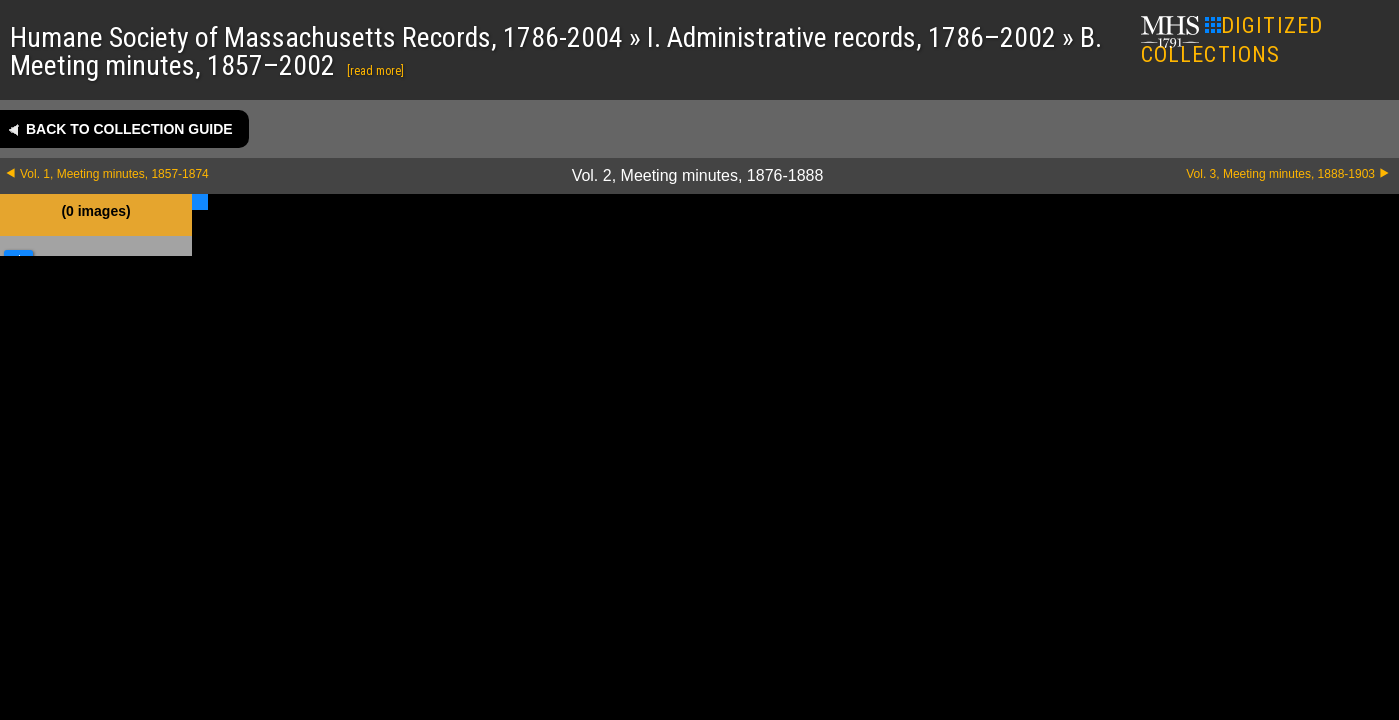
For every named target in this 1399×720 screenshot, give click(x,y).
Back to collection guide (129, 129)
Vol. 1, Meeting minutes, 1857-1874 (114, 174)
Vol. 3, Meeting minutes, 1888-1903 (1280, 174)
